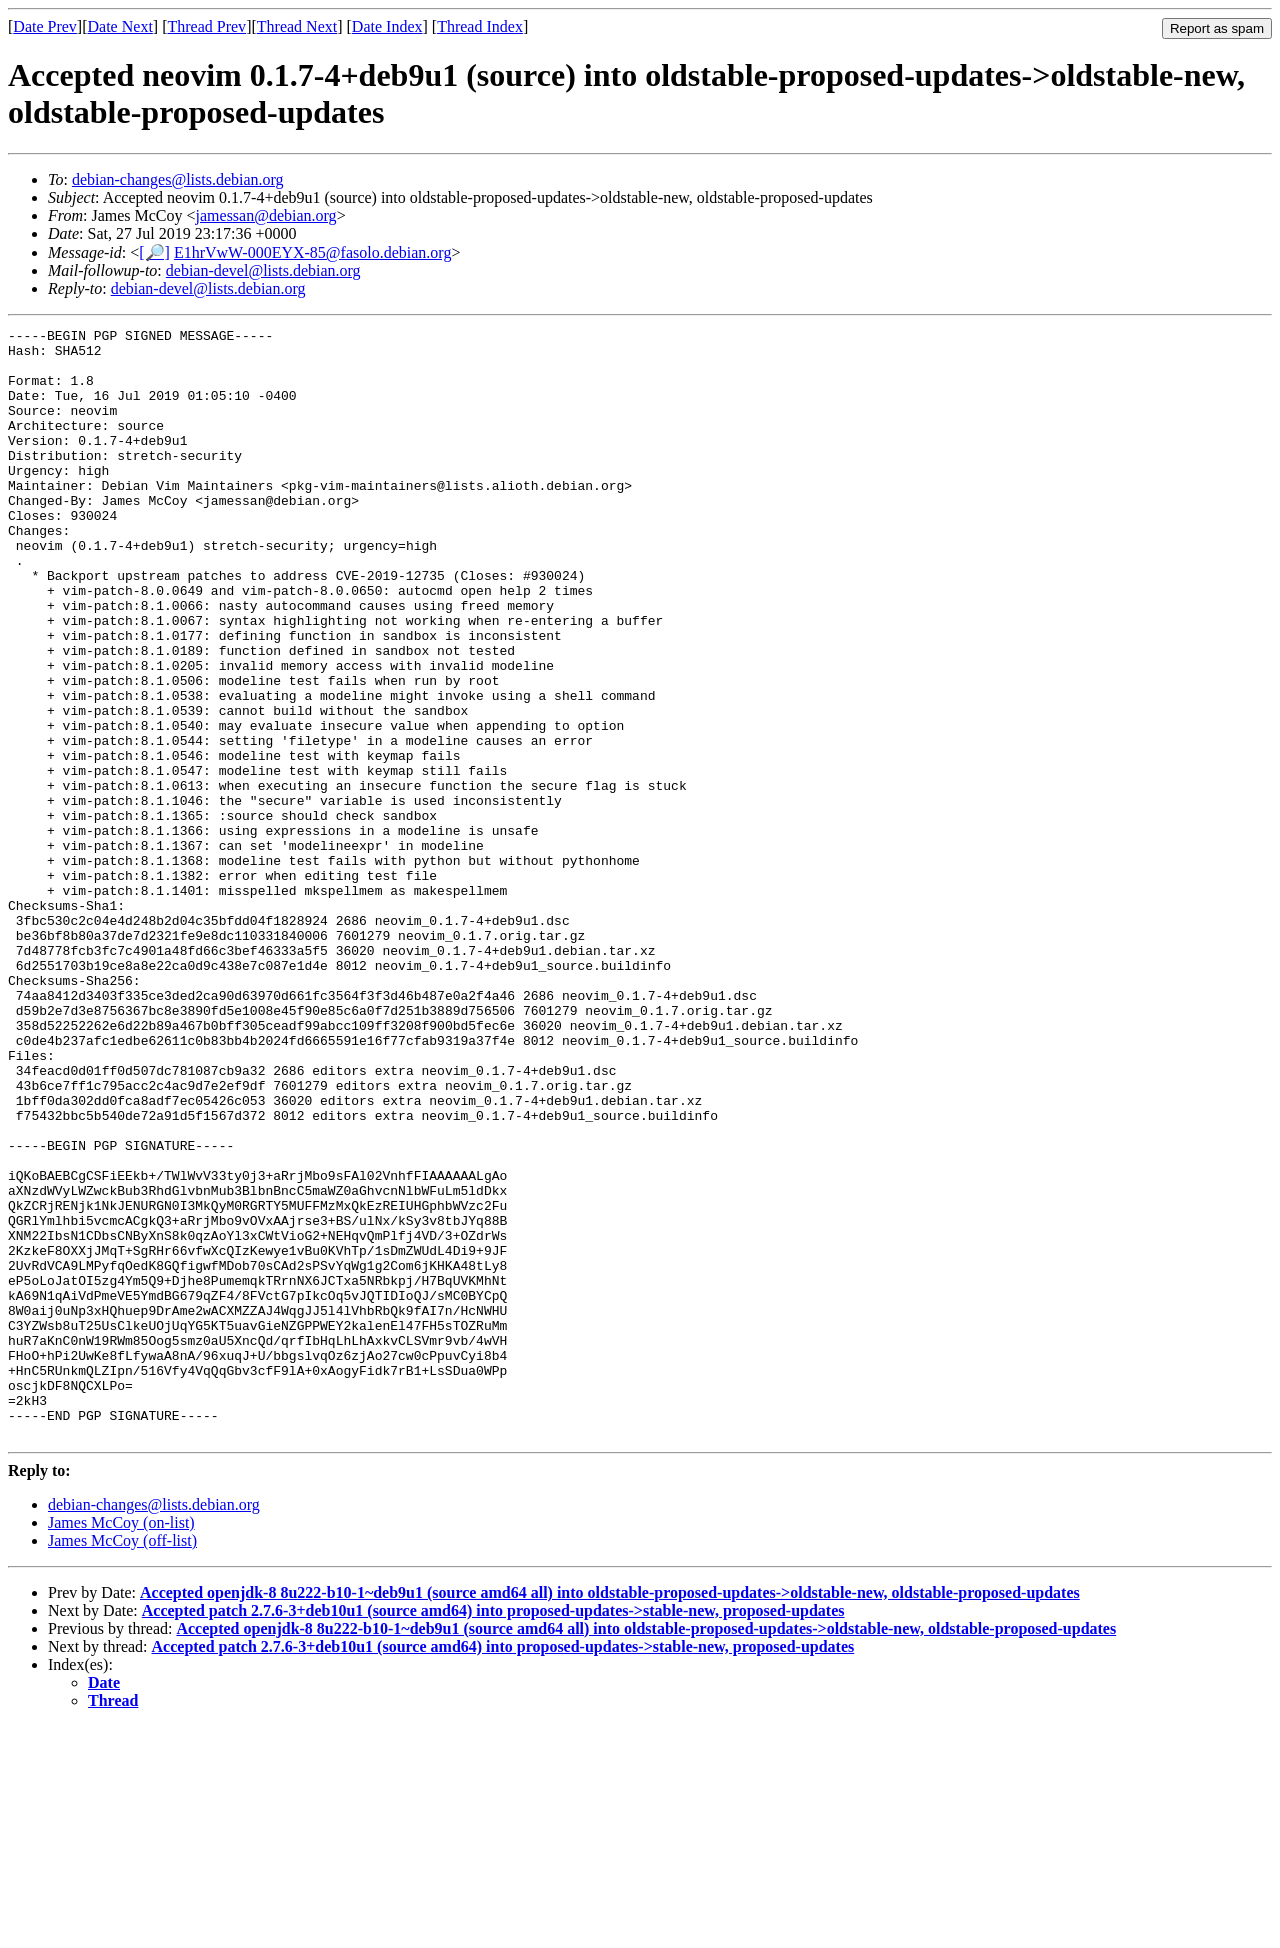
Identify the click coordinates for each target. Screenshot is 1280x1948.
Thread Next (297, 26)
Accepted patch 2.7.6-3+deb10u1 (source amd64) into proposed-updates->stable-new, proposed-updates (493, 1832)
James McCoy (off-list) (122, 1762)
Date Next (120, 26)
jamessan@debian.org (266, 215)
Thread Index (480, 26)
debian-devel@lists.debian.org (263, 270)
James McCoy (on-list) (121, 1744)
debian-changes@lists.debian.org (178, 179)
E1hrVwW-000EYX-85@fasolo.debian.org (313, 252)
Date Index (387, 26)
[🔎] (154, 252)
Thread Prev (206, 26)
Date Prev (45, 26)
